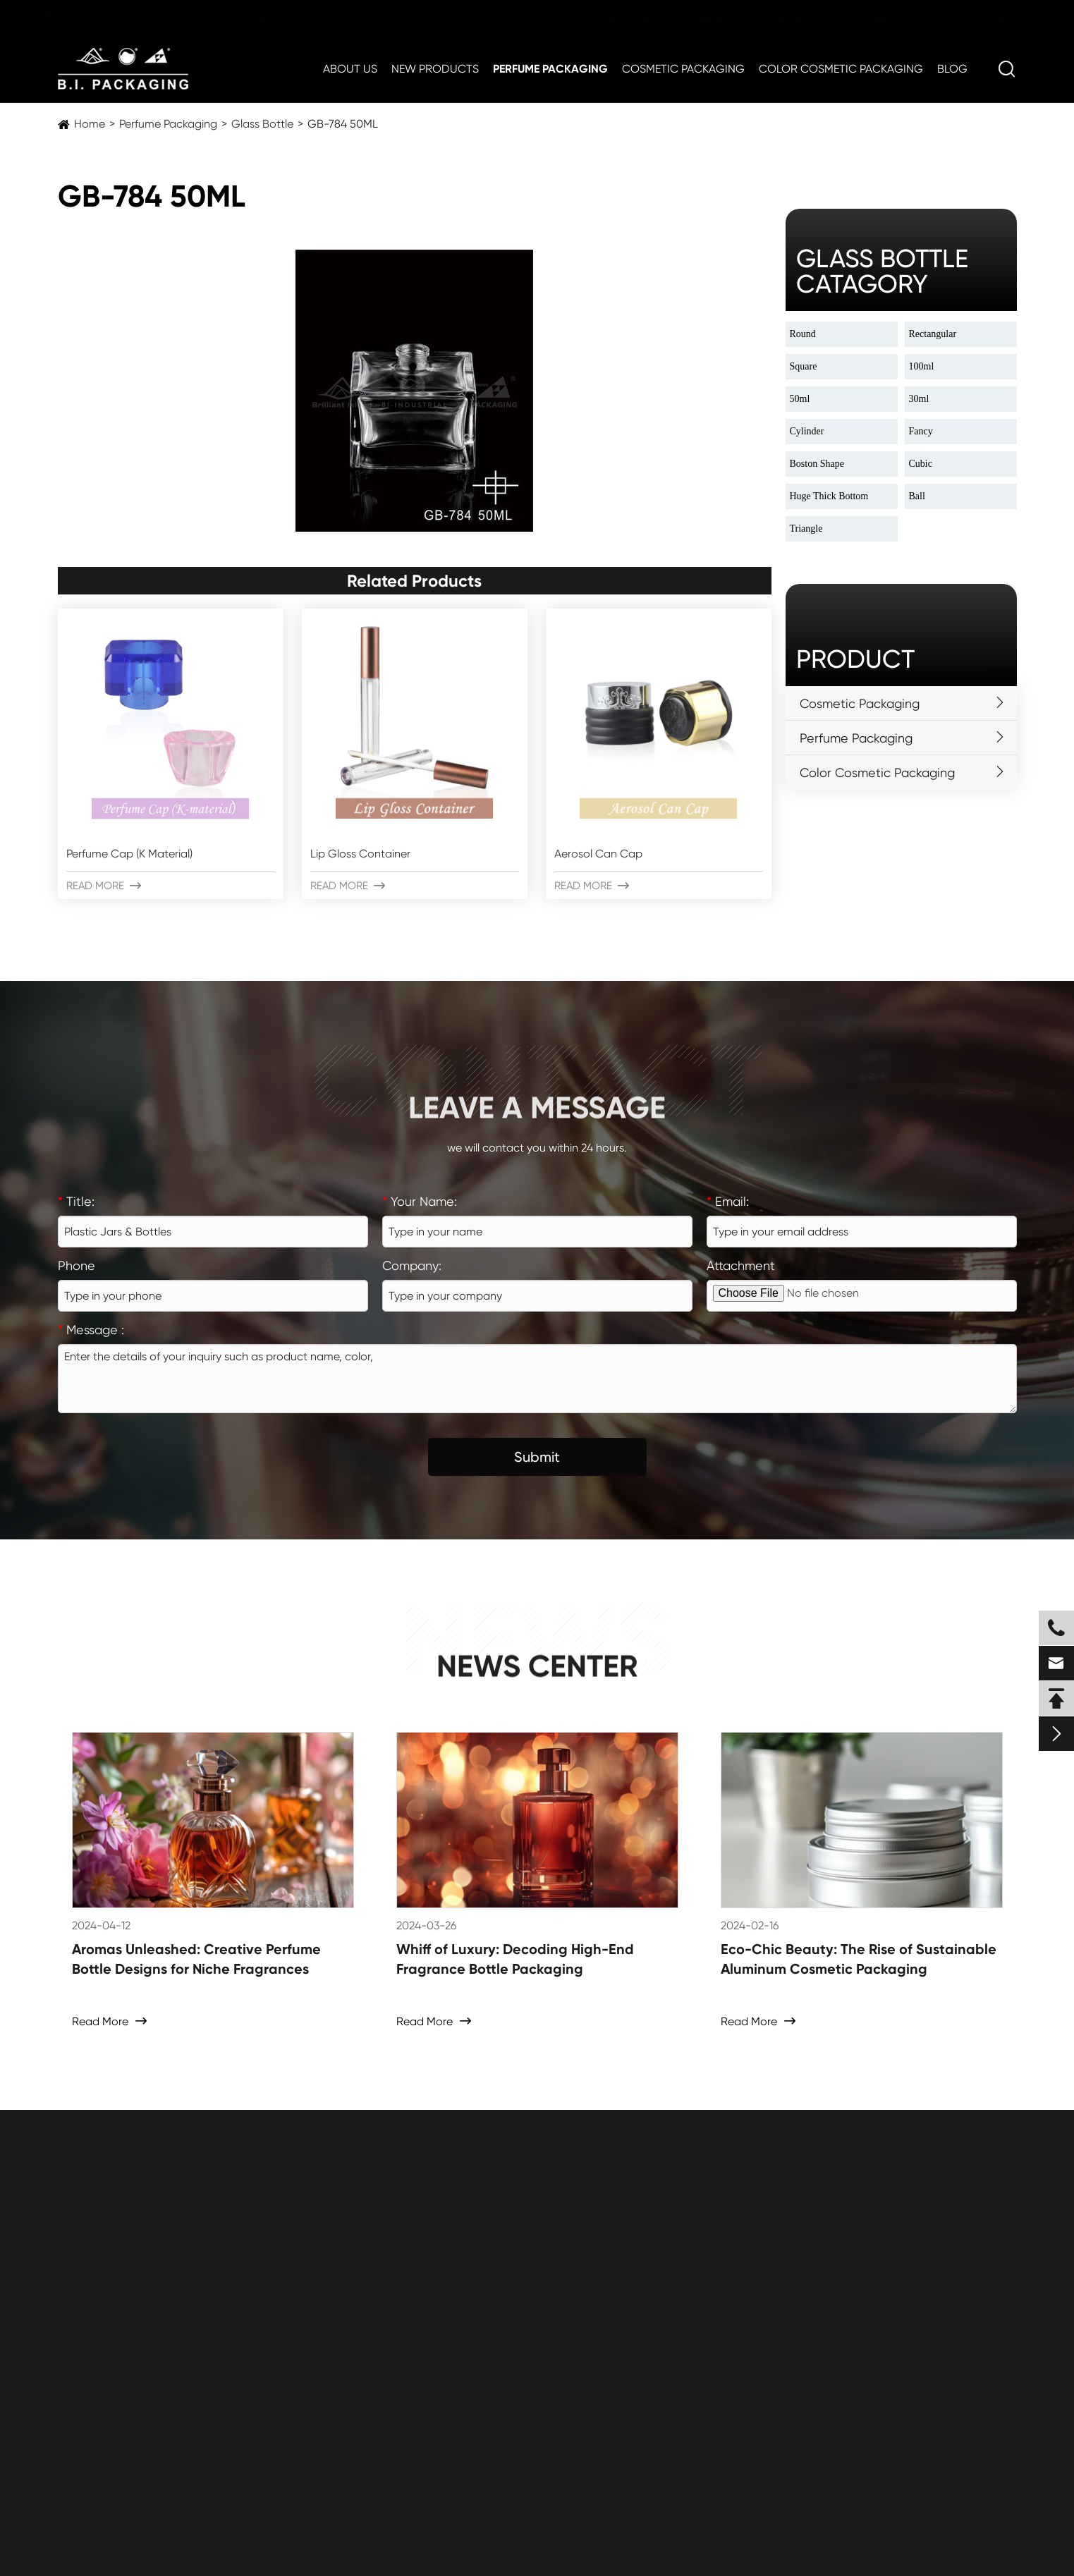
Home (89, 123)
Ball (917, 496)
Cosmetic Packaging (683, 68)
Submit (537, 1456)
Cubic (920, 463)
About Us (350, 68)
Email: (728, 1201)
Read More (103, 885)
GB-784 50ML (342, 123)
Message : (91, 1329)
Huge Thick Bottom (829, 496)
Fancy (921, 431)
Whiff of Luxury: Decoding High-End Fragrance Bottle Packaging (515, 1959)
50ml (800, 398)
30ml (919, 398)
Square (803, 366)
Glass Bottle (262, 123)
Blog (952, 68)
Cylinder (807, 431)
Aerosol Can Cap (598, 853)
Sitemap (908, 2528)
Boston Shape (817, 463)
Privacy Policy (985, 2528)
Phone (76, 1265)
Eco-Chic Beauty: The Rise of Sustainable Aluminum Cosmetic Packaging (858, 1959)
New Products (435, 68)
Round (803, 334)
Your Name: (419, 1201)
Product (855, 659)
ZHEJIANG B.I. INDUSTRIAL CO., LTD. (206, 2528)
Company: (411, 1265)
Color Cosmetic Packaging (841, 68)
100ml (921, 366)
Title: (76, 1201)
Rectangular (933, 334)
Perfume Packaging (550, 68)
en (991, 18)
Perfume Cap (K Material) (129, 853)
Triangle (806, 528)
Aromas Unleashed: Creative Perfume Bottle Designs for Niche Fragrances (196, 1959)
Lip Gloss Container (360, 853)
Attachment (741, 1265)
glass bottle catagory (882, 271)
